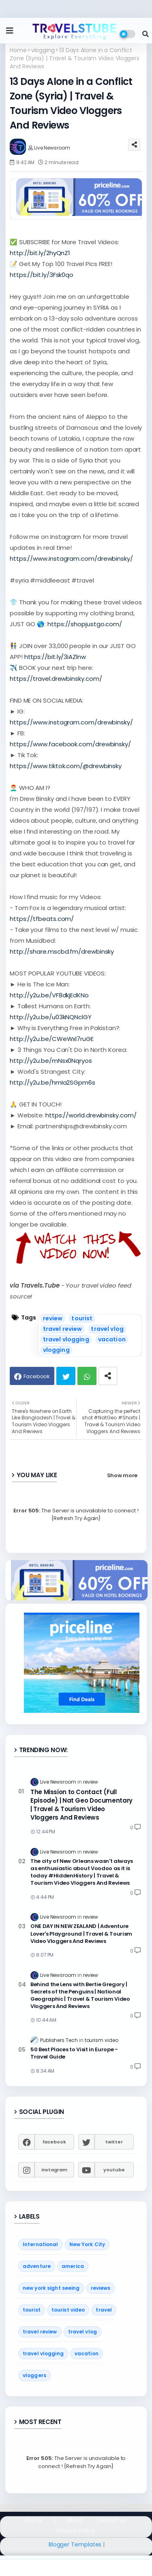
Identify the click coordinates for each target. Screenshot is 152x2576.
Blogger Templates (75, 2544)
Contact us (110, 2520)
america (73, 2266)
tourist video (68, 2309)
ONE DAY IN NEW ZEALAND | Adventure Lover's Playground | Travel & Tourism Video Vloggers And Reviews (81, 1934)
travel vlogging (66, 1339)
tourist (81, 1318)
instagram (54, 2169)
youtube (113, 2169)
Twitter (65, 1376)
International (40, 2244)
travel (104, 2309)
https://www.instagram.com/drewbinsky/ (71, 558)
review (53, 1318)
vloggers (34, 2375)
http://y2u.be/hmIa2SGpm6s (52, 1082)
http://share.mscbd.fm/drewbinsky (62, 951)
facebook (54, 2142)
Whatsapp (86, 1376)
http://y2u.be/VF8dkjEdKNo (49, 995)
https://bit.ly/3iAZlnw (55, 656)
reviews (101, 2288)
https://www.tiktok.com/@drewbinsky (66, 766)
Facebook (37, 1376)
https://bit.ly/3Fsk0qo (41, 274)
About (74, 2520)
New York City (87, 2244)
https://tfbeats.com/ (42, 918)
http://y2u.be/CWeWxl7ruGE (52, 1039)
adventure (37, 2266)
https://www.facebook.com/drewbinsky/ (70, 744)
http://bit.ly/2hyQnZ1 (40, 253)
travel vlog (107, 1329)
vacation (112, 1339)
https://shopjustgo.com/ (84, 624)
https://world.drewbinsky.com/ (91, 1115)
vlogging (43, 50)
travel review (62, 1329)
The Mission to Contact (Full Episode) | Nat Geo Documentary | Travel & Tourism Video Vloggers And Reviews (81, 1805)
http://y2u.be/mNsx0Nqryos (51, 1060)
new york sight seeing (51, 2288)
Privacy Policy (76, 2531)
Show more (122, 1475)
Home (18, 50)
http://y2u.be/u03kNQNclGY (51, 1017)
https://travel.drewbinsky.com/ (56, 678)
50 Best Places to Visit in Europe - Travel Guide (74, 2053)
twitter (113, 2142)
